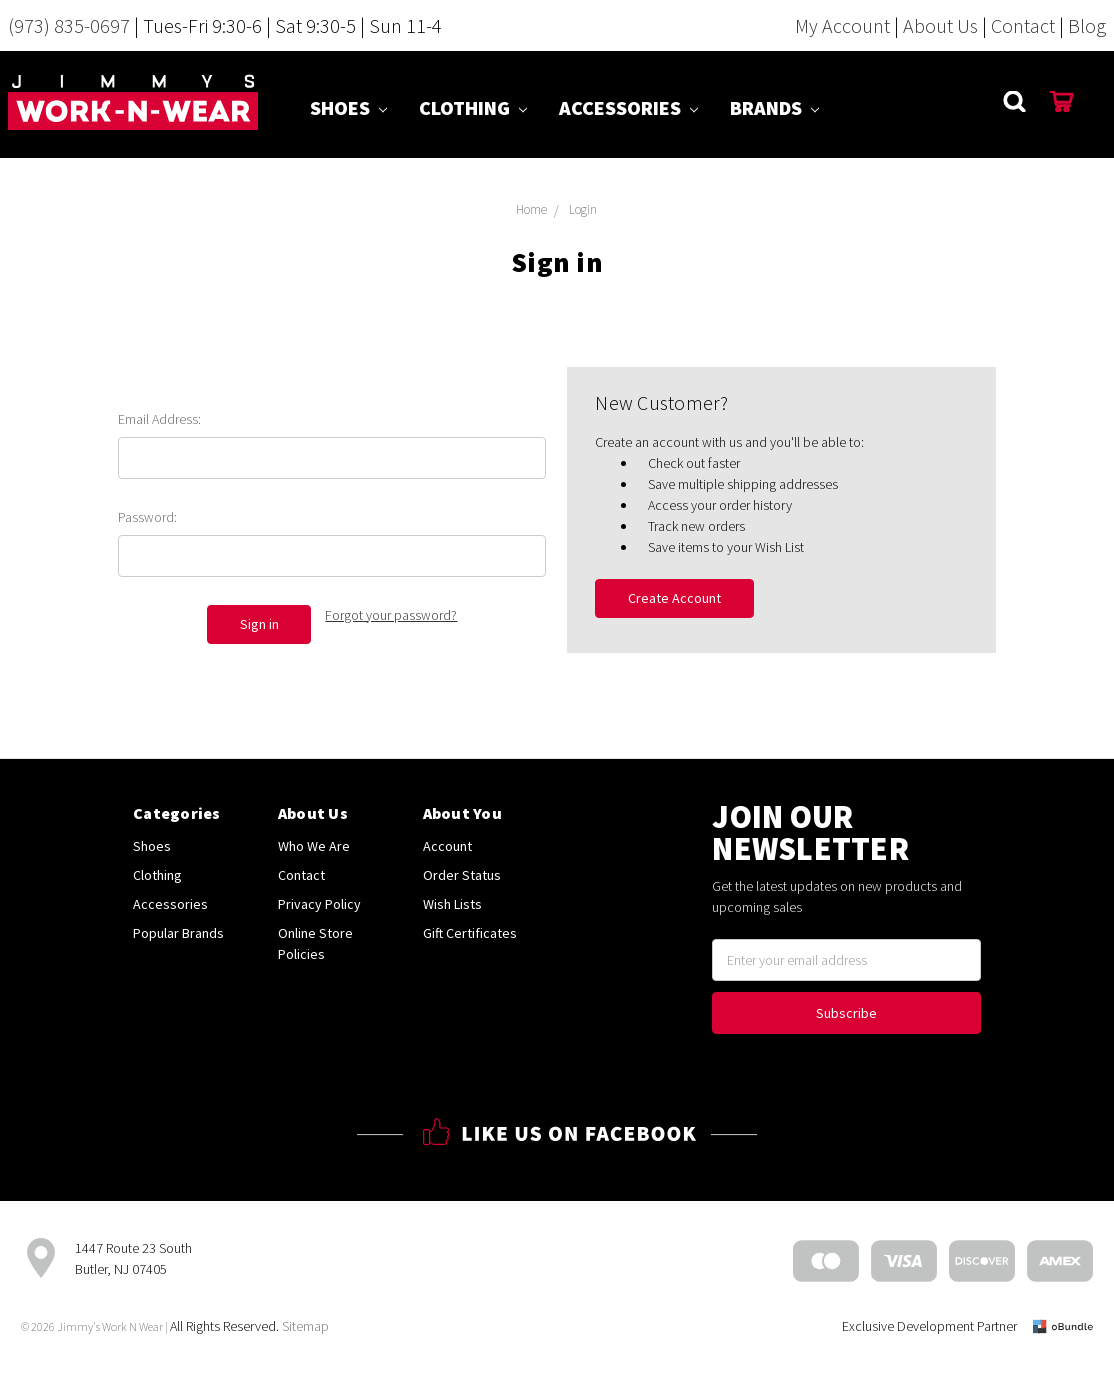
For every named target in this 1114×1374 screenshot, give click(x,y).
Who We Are (314, 846)
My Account (842, 25)
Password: (147, 517)
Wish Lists (452, 904)
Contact (1023, 25)
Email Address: (159, 419)
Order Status (462, 875)
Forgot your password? (391, 615)
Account (447, 846)
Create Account (674, 598)
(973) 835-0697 (69, 25)
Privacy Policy (319, 904)
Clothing (473, 107)
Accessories (628, 107)
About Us (940, 25)
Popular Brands (178, 933)
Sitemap (305, 1326)
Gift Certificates (470, 933)
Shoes (348, 107)
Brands (774, 107)
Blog (1087, 25)
